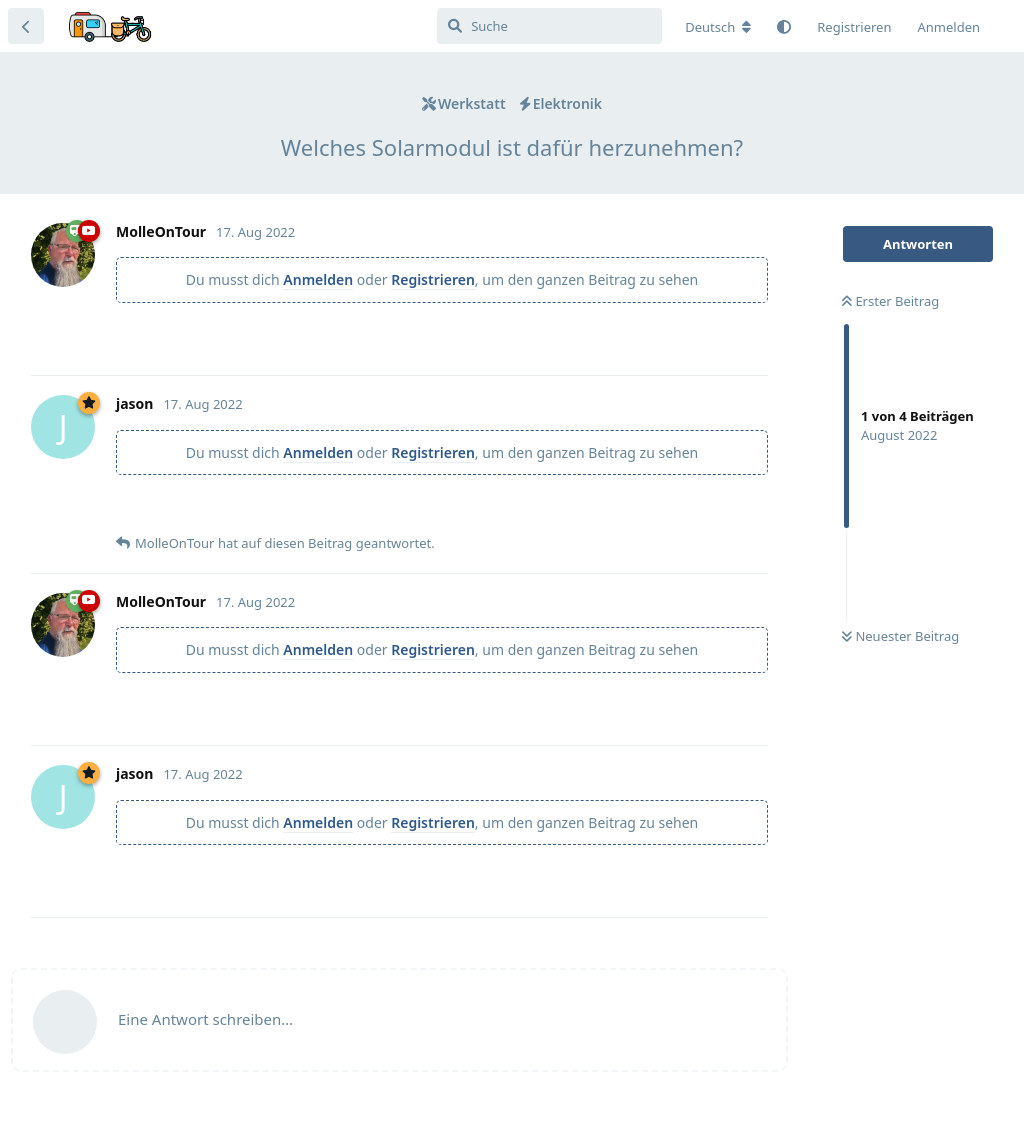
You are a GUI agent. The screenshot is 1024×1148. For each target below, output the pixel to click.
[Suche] (549, 26)
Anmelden (318, 279)
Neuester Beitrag (900, 636)
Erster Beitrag (890, 301)
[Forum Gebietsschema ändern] (718, 27)
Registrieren (433, 279)
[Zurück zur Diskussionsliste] (26, 26)
